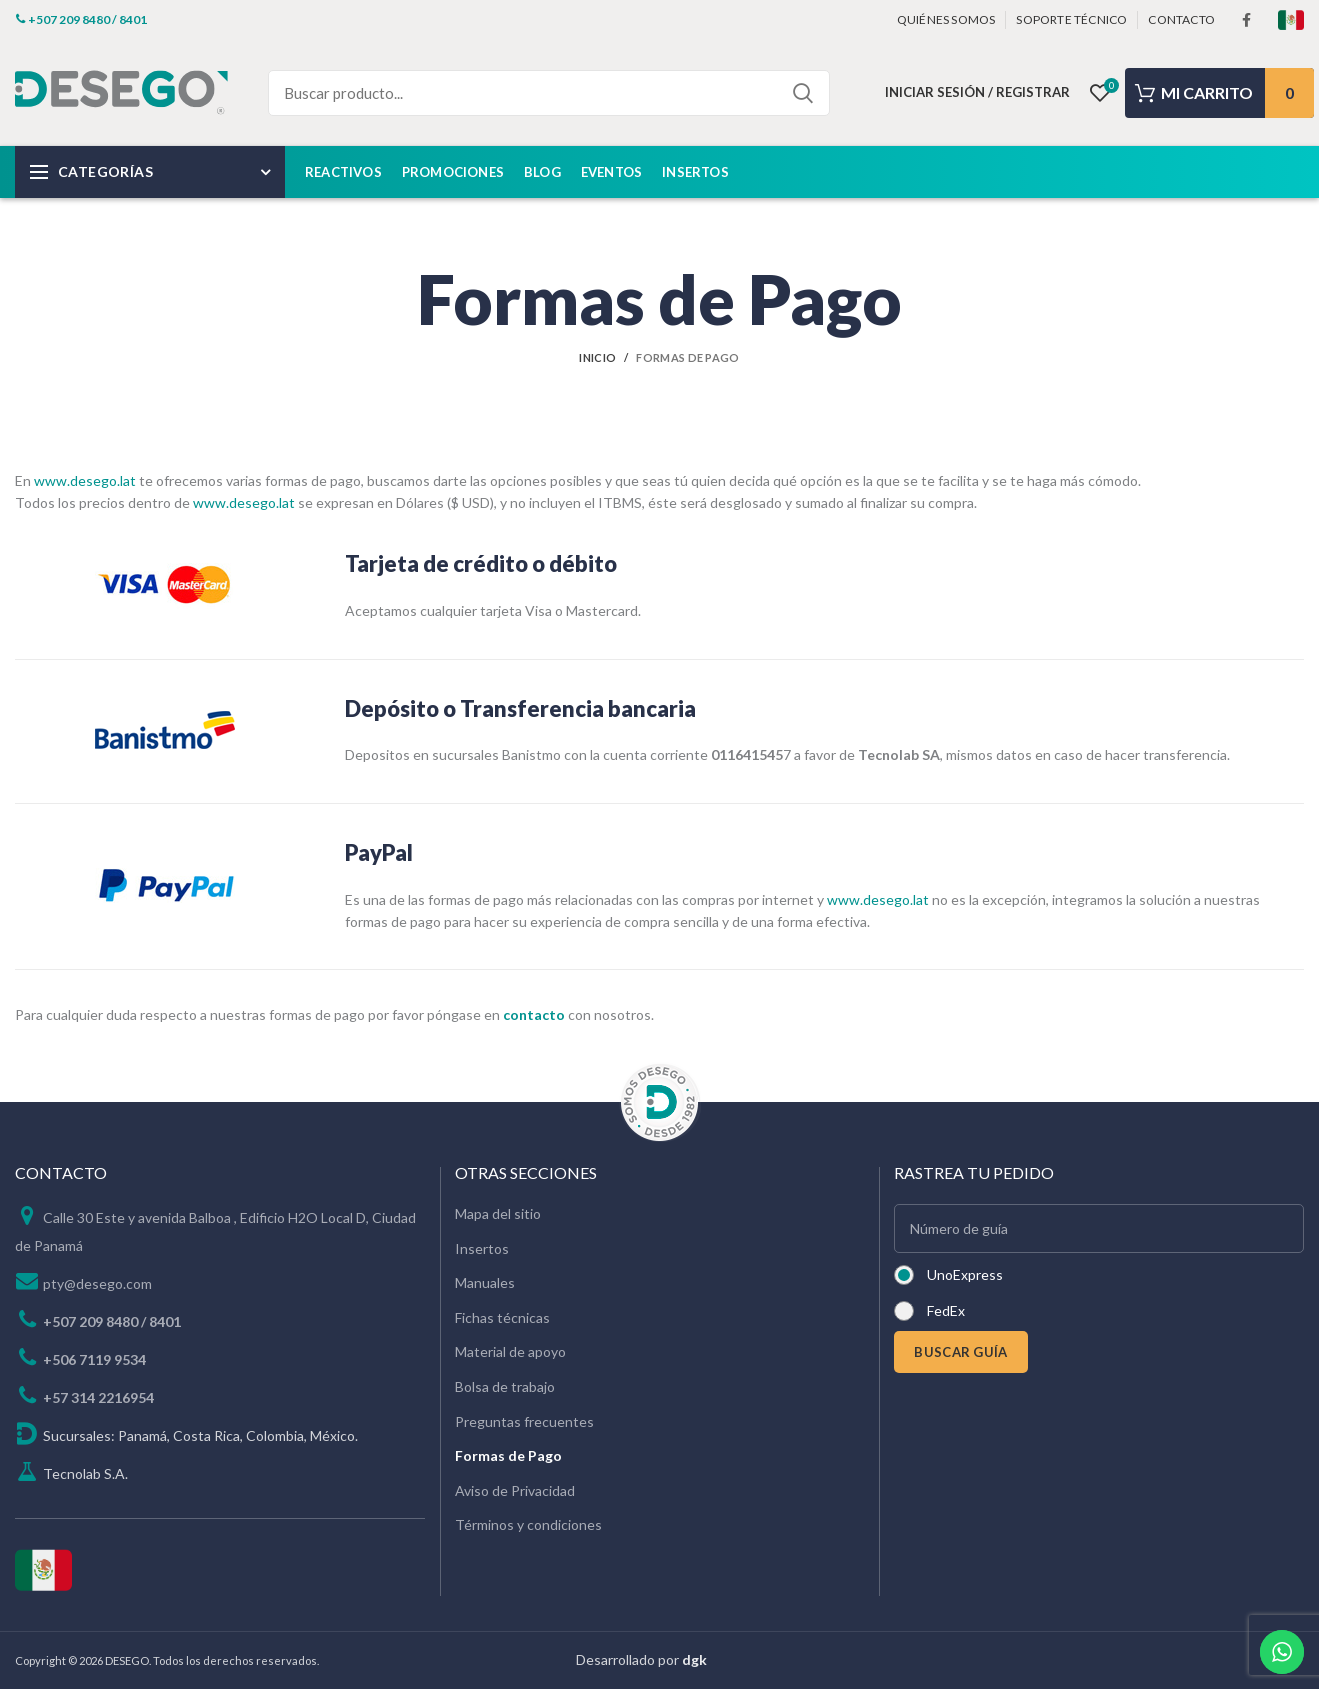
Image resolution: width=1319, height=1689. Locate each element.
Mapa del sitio (498, 1213)
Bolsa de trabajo (505, 1386)
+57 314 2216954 (98, 1397)
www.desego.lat (85, 480)
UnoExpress (965, 1274)
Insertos (482, 1248)
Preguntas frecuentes (524, 1421)
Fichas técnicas (502, 1317)
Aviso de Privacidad (515, 1490)
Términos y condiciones (528, 1524)
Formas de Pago (508, 1455)
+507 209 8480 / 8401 (112, 1321)
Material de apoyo (510, 1351)
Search (803, 93)
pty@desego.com (97, 1283)
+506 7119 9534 (94, 1359)
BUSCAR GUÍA (960, 1352)
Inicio (597, 357)
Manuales (485, 1282)
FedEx (946, 1310)
